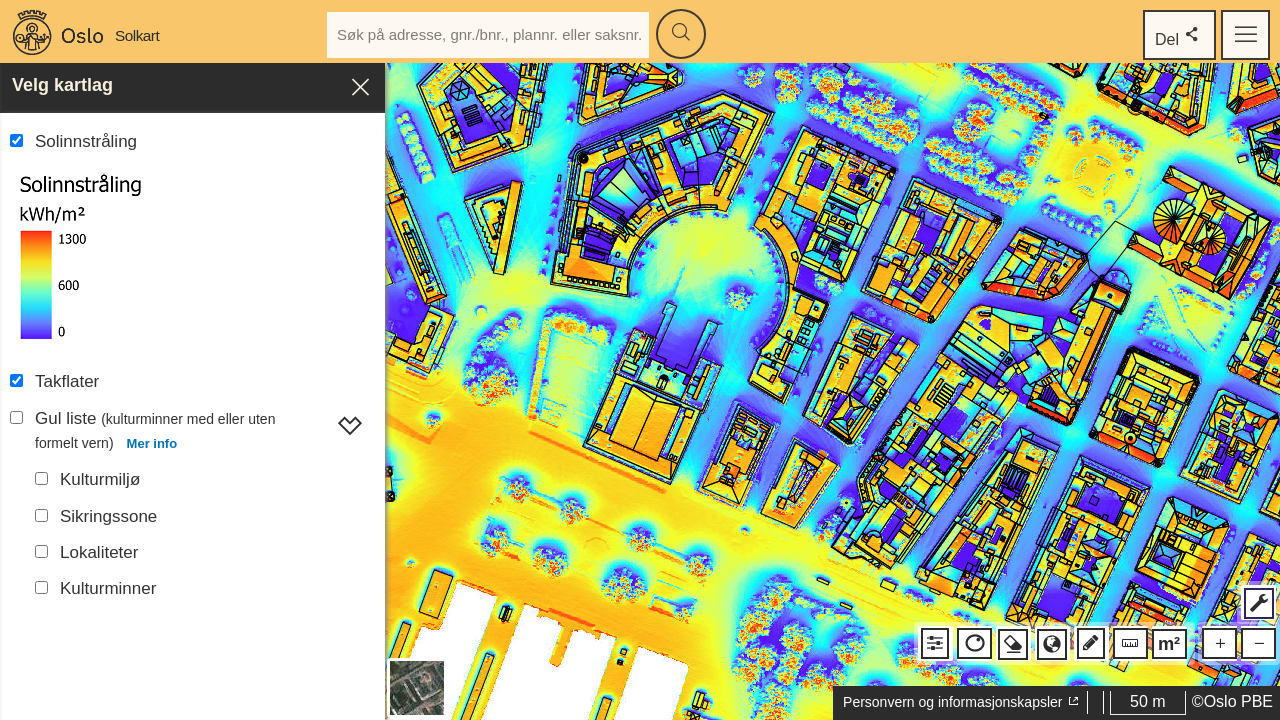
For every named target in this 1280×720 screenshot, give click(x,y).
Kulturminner (108, 588)
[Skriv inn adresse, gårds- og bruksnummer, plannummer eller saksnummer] (488, 35)
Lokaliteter (99, 552)
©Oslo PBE (1232, 701)
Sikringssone (108, 516)
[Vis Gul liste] (350, 422)
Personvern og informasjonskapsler (961, 702)
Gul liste (155, 433)
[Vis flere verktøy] (1258, 602)
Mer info (152, 443)
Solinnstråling (86, 141)
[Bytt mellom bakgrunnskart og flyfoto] (417, 688)
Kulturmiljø (100, 479)
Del (1179, 35)
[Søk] (681, 34)
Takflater (67, 381)
